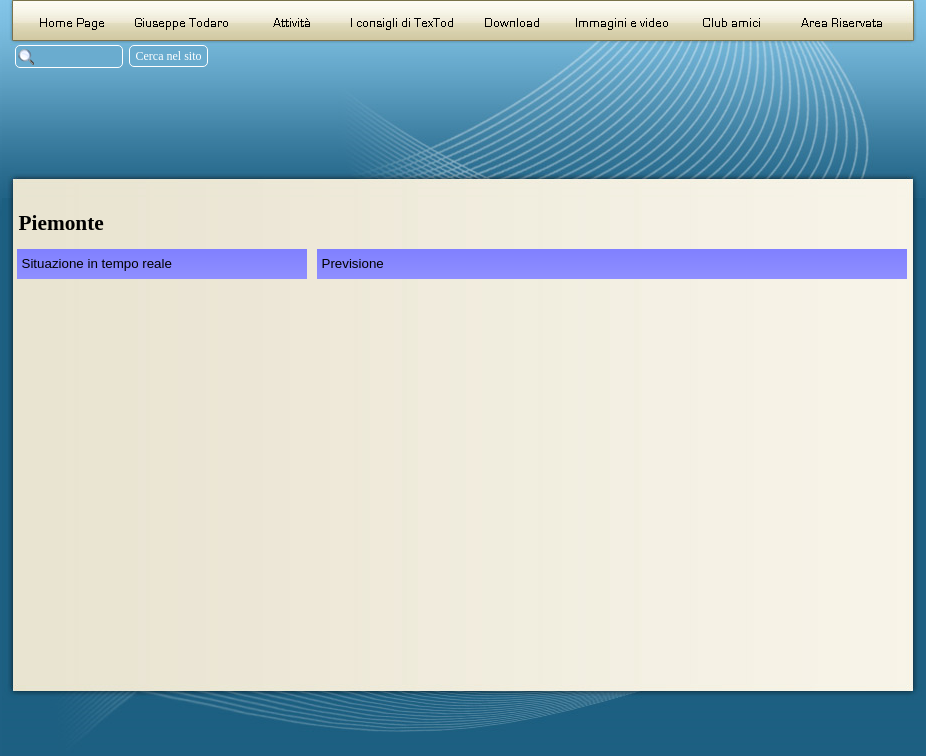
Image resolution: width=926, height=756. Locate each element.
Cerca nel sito (169, 56)
